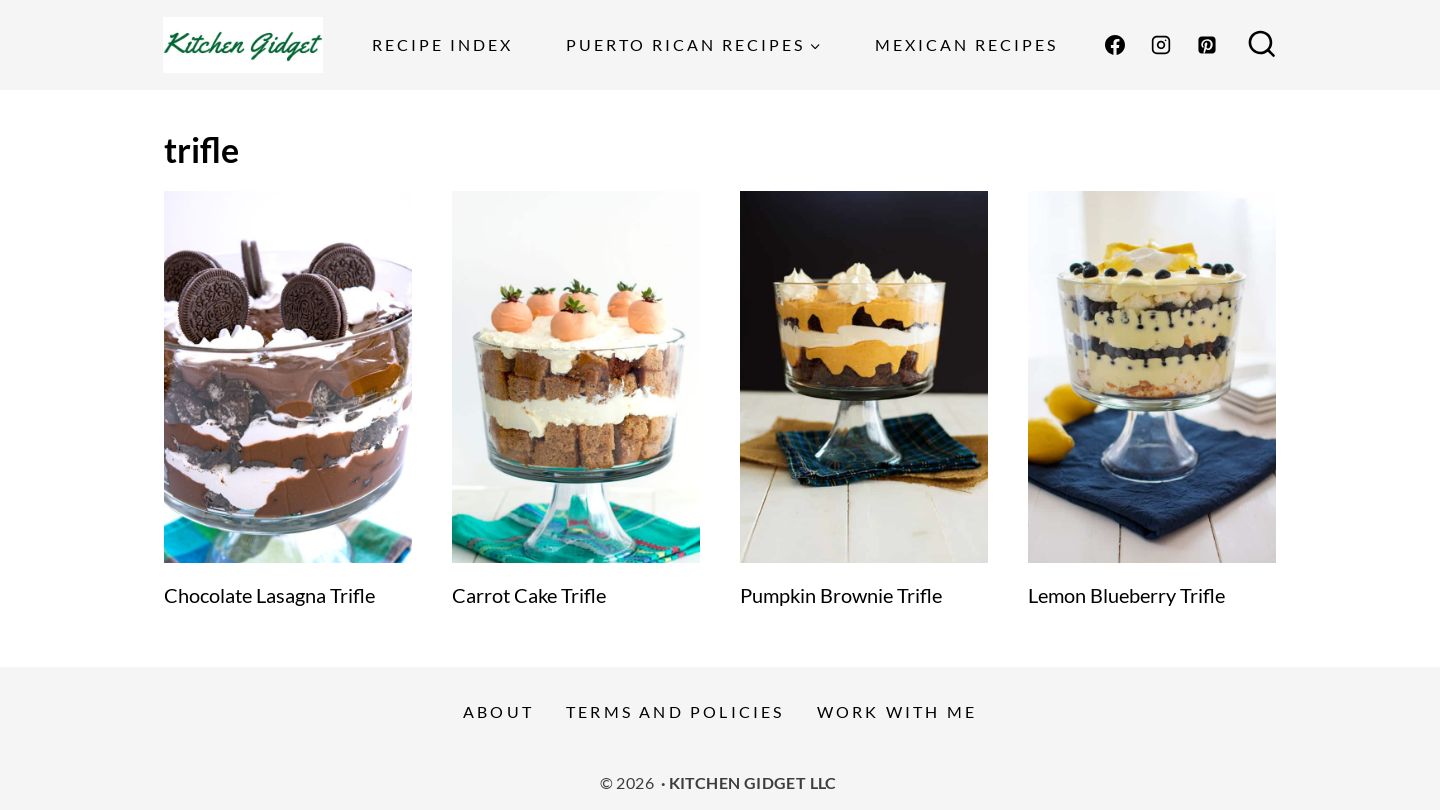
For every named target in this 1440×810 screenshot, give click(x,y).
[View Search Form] (1262, 45)
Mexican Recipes (966, 44)
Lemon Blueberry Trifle (1126, 595)
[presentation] (288, 377)
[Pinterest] (1207, 45)
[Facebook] (1115, 45)
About (498, 711)
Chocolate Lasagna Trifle (269, 595)
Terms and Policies (675, 711)
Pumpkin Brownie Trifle (841, 595)
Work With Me (897, 711)
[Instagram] (1161, 45)
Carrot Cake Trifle (529, 595)
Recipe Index (442, 44)
